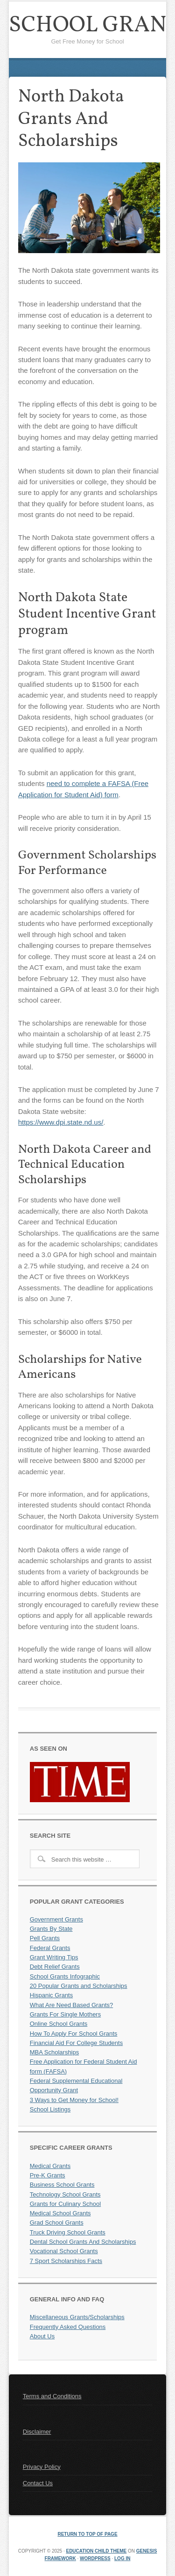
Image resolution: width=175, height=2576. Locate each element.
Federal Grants (50, 1947)
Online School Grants (59, 2023)
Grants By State (51, 1928)
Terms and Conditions (52, 2396)
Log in (122, 2558)
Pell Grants (45, 1938)
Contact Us (38, 2483)
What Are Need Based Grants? (71, 2004)
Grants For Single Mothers (65, 2014)
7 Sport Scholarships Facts (66, 2260)
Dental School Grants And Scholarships (83, 2241)
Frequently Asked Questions (68, 2326)
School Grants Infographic (65, 1976)
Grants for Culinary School (65, 2203)
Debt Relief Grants (55, 1966)
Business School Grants (62, 2184)
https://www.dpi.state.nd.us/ (61, 1122)
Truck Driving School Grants (67, 2232)
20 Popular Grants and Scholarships (78, 1985)
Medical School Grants (60, 2213)
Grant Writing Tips (54, 1957)
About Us (42, 2336)
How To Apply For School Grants (74, 2033)
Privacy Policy (42, 2466)
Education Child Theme (96, 2551)
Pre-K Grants (47, 2175)
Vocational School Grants (64, 2251)
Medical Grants (50, 2165)
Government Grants (56, 1919)
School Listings (50, 2109)
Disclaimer (37, 2431)
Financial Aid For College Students (76, 2042)
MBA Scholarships (54, 2052)
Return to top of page (87, 2534)
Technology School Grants (65, 2194)
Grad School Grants (57, 2222)
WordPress (95, 2558)
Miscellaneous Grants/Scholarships (77, 2317)
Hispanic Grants (51, 1995)
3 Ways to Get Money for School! (74, 2099)
